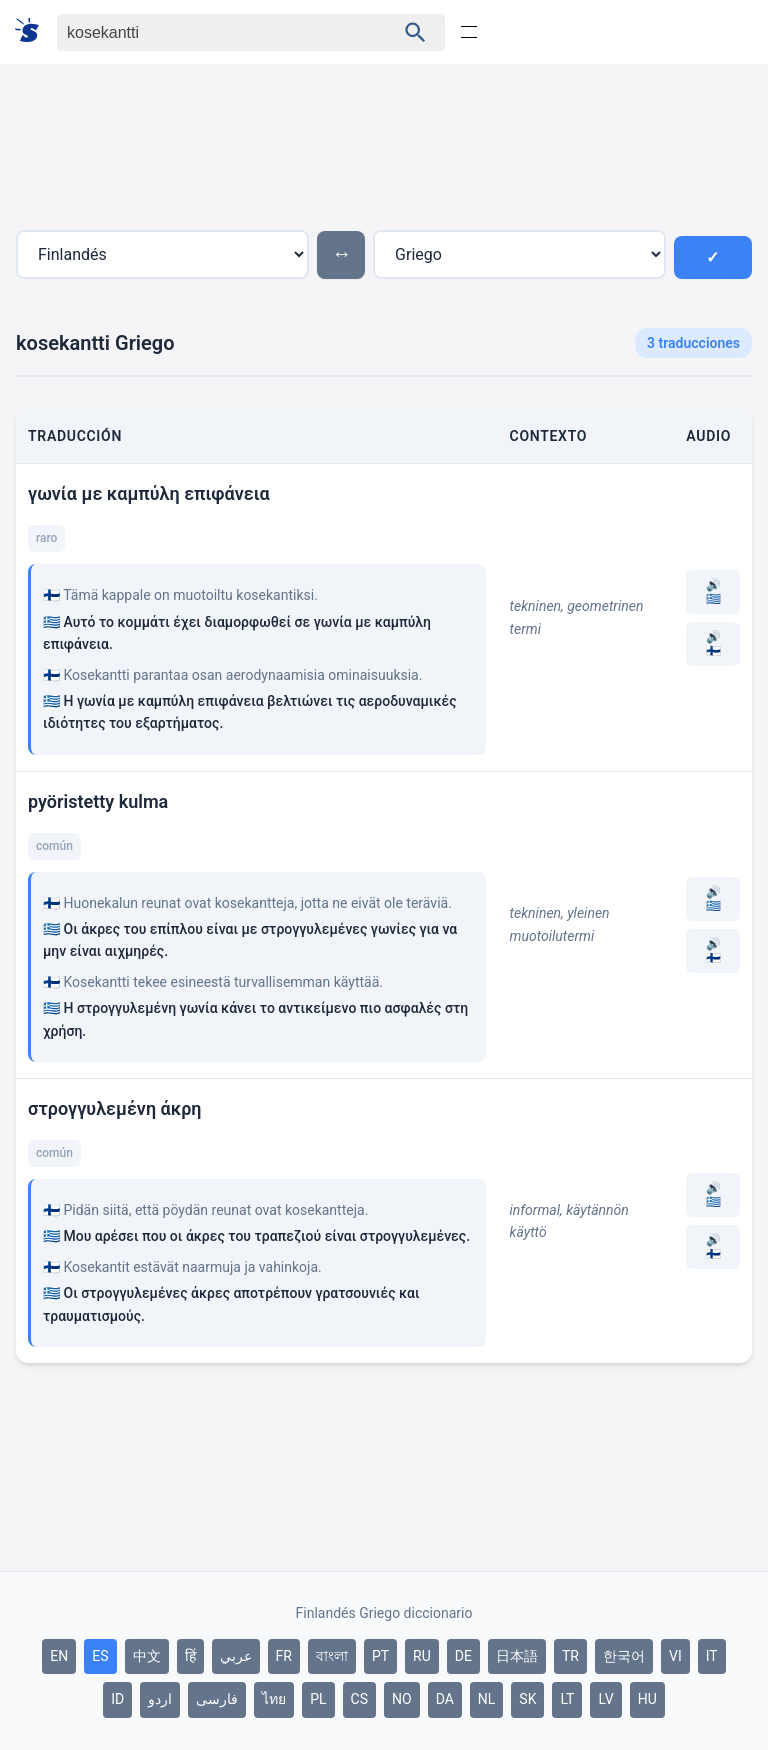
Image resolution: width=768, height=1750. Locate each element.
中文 (147, 1656)
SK (527, 1699)
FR (284, 1656)
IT (712, 1656)
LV (605, 1699)
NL (487, 1699)
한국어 (624, 1656)
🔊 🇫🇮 (713, 644)
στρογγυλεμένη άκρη (115, 1108)
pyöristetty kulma (98, 801)
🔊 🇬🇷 (713, 592)
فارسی (217, 1699)
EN (59, 1656)
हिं (190, 1656)
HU (647, 1699)
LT (567, 1699)
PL (318, 1699)
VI (675, 1656)
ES (100, 1656)
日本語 (517, 1656)
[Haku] (208, 32)
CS (359, 1699)
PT (380, 1656)
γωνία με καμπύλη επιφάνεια (149, 493)
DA (445, 1699)
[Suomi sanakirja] (33, 31)
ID (117, 1699)
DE (463, 1656)
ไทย (274, 1699)
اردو (160, 1699)
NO (402, 1699)
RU (422, 1656)
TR (570, 1656)
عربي (236, 1656)
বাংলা (332, 1656)
